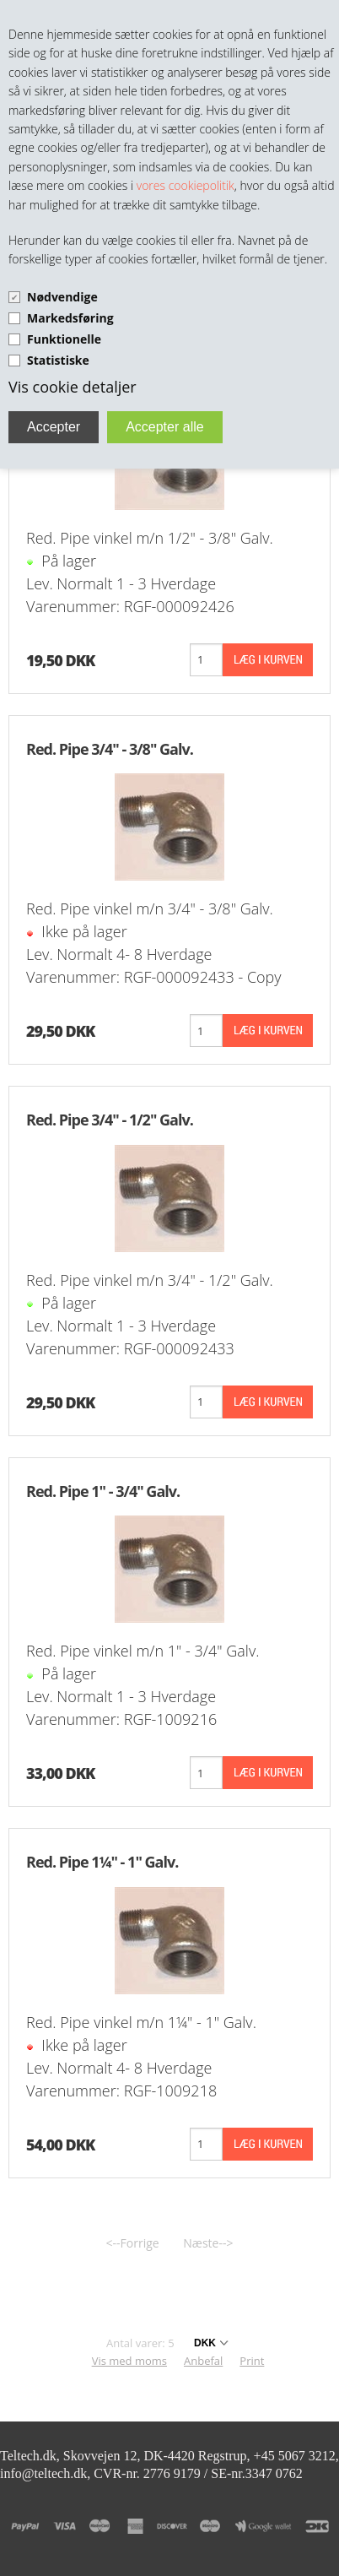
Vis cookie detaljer (72, 387)
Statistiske (58, 360)
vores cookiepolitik (185, 185)
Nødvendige (62, 297)
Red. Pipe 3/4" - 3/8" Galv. (109, 749)
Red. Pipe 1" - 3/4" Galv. (103, 1491)
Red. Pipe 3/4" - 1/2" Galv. (109, 1119)
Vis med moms (129, 2360)
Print (251, 2360)
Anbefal (203, 2360)
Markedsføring (70, 318)
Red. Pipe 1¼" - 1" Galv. (102, 1862)
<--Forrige (132, 2243)
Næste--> (208, 2243)
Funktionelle (64, 339)
